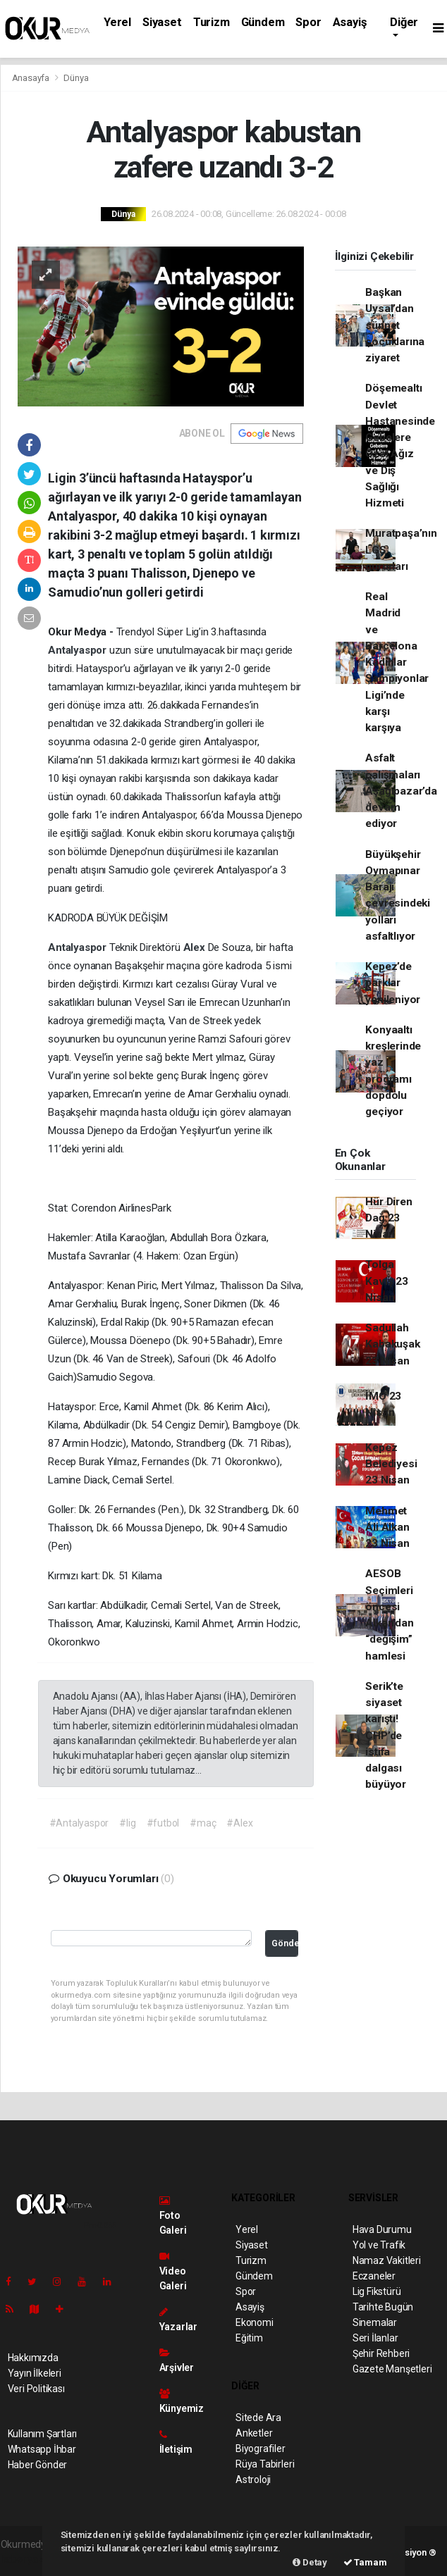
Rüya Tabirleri (264, 2464)
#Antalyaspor (79, 1823)
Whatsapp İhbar (42, 2449)
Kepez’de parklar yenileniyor (392, 983)
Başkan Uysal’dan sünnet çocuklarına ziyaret (394, 325)
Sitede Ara (258, 2417)
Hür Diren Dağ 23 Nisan (388, 1218)
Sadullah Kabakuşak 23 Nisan (392, 1344)
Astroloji (253, 2479)
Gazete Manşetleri (392, 2369)
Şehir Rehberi (381, 2353)
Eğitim (249, 2338)
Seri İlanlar (375, 2338)
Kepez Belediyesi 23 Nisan (391, 1464)
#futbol (163, 1823)
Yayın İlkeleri (34, 2373)
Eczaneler (374, 2276)
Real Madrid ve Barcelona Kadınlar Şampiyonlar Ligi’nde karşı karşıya (397, 662)
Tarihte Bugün (383, 2307)
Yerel (117, 22)
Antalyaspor (78, 650)
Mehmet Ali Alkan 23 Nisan (387, 1527)
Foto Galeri (173, 2216)
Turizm (211, 22)
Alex (195, 947)
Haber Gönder (38, 2464)
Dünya (75, 78)
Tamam (365, 2562)
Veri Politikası (36, 2388)
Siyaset (162, 22)
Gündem (263, 22)
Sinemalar (375, 2322)
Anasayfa (31, 78)
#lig (127, 1823)
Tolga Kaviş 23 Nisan (386, 1281)
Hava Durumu (382, 2229)
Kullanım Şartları (43, 2433)
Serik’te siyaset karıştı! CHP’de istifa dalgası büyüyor (385, 1735)
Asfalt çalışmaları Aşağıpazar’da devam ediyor (401, 791)
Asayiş (350, 22)
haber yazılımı (31, 2559)
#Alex (239, 1823)
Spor (308, 22)
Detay (310, 2562)
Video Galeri (173, 2271)
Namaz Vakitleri (387, 2260)
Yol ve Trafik (379, 2245)
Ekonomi (254, 2322)
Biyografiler (260, 2448)
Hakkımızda (33, 2357)
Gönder (284, 1943)
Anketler (253, 2433)
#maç (203, 1823)
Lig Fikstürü (377, 2291)
